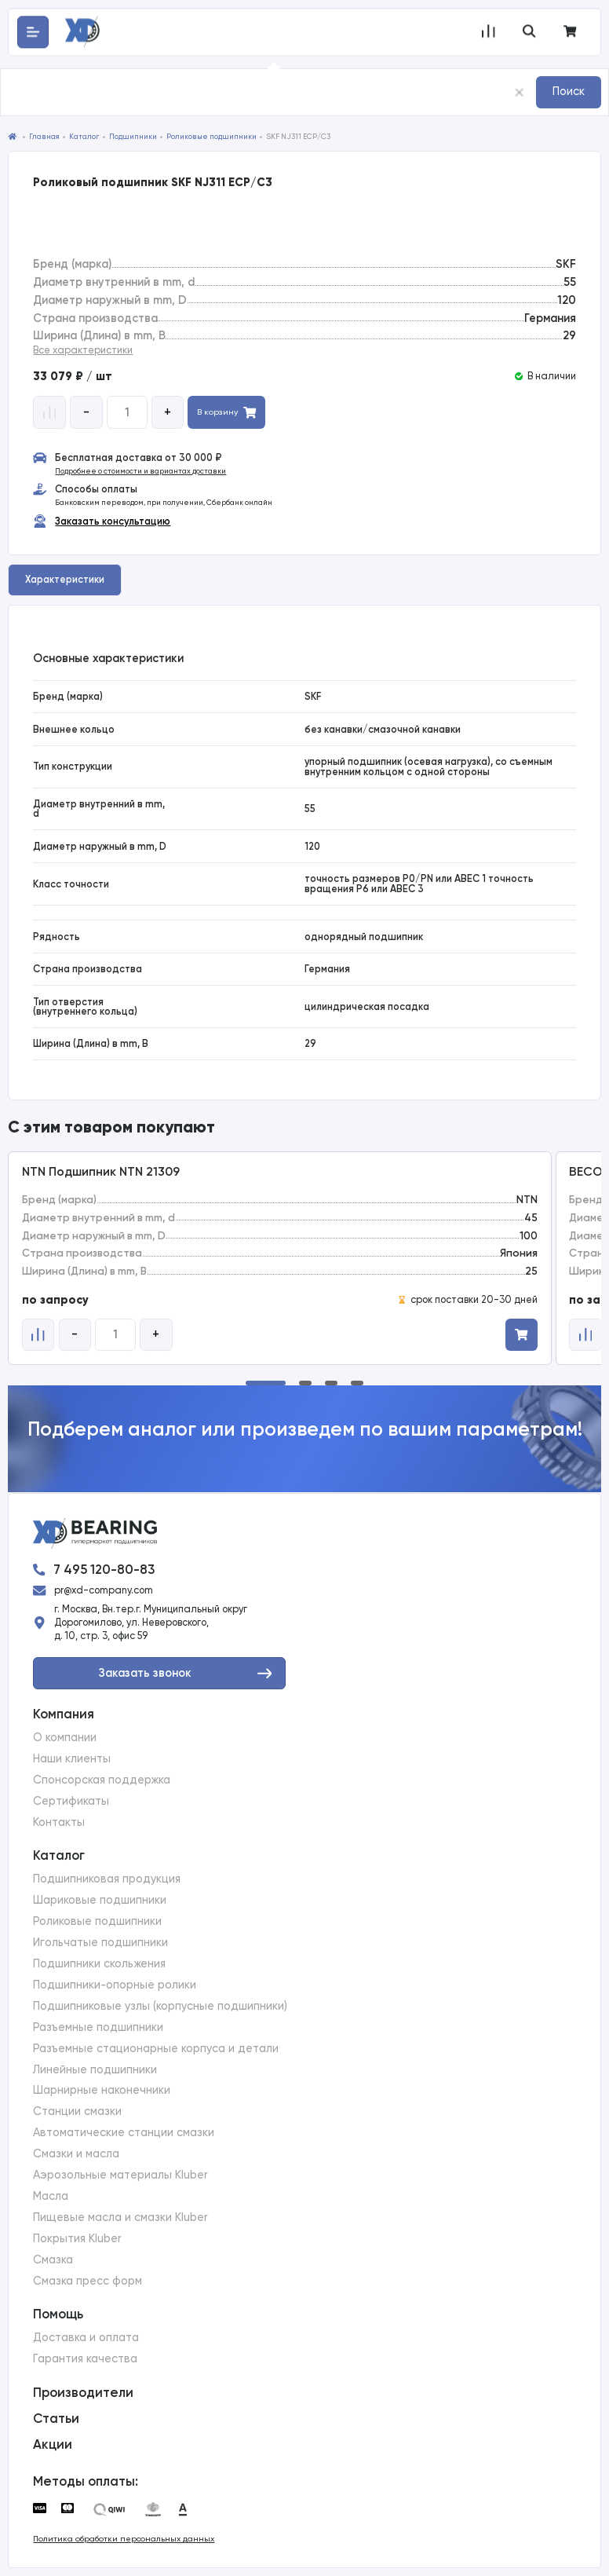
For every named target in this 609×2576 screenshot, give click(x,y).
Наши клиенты (72, 1759)
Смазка (53, 2260)
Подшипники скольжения (99, 1963)
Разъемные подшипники (98, 2027)
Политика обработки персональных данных (123, 2539)
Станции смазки (77, 2111)
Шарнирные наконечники (101, 2090)
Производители (83, 2392)
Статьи (56, 2418)
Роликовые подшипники (97, 1921)
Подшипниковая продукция (107, 1879)
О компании (65, 1737)
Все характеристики (83, 350)
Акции (52, 2444)
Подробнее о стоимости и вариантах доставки (140, 470)
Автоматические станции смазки (123, 2132)
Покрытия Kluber (77, 2238)
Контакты (59, 1822)
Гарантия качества (85, 2359)
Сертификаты (71, 1801)
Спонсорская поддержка (101, 1780)
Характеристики (64, 579)
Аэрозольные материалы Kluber (120, 2175)
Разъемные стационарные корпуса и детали (156, 2048)
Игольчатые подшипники (100, 1942)
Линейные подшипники (95, 2070)
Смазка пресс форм (87, 2281)
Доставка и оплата (86, 2337)
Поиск (568, 91)
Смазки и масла (76, 2154)
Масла (50, 2196)
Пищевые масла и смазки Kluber (120, 2217)
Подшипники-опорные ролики (114, 1985)
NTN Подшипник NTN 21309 (101, 1172)
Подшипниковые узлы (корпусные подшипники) (160, 2006)
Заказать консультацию (112, 521)
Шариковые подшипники (99, 1900)
